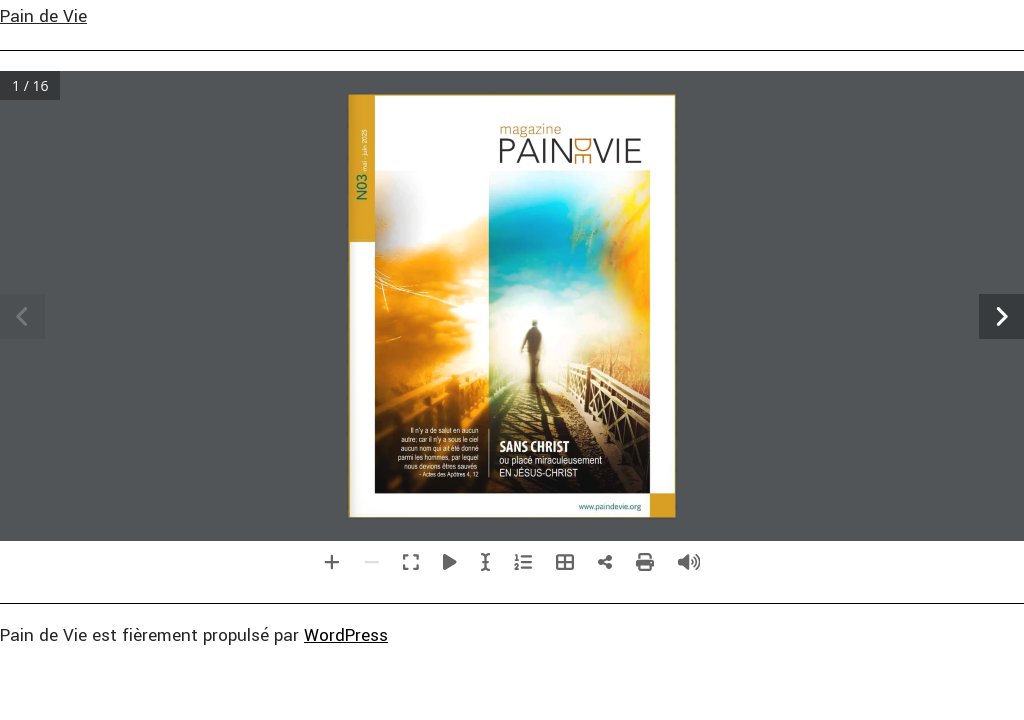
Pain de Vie (43, 16)
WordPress (346, 635)
